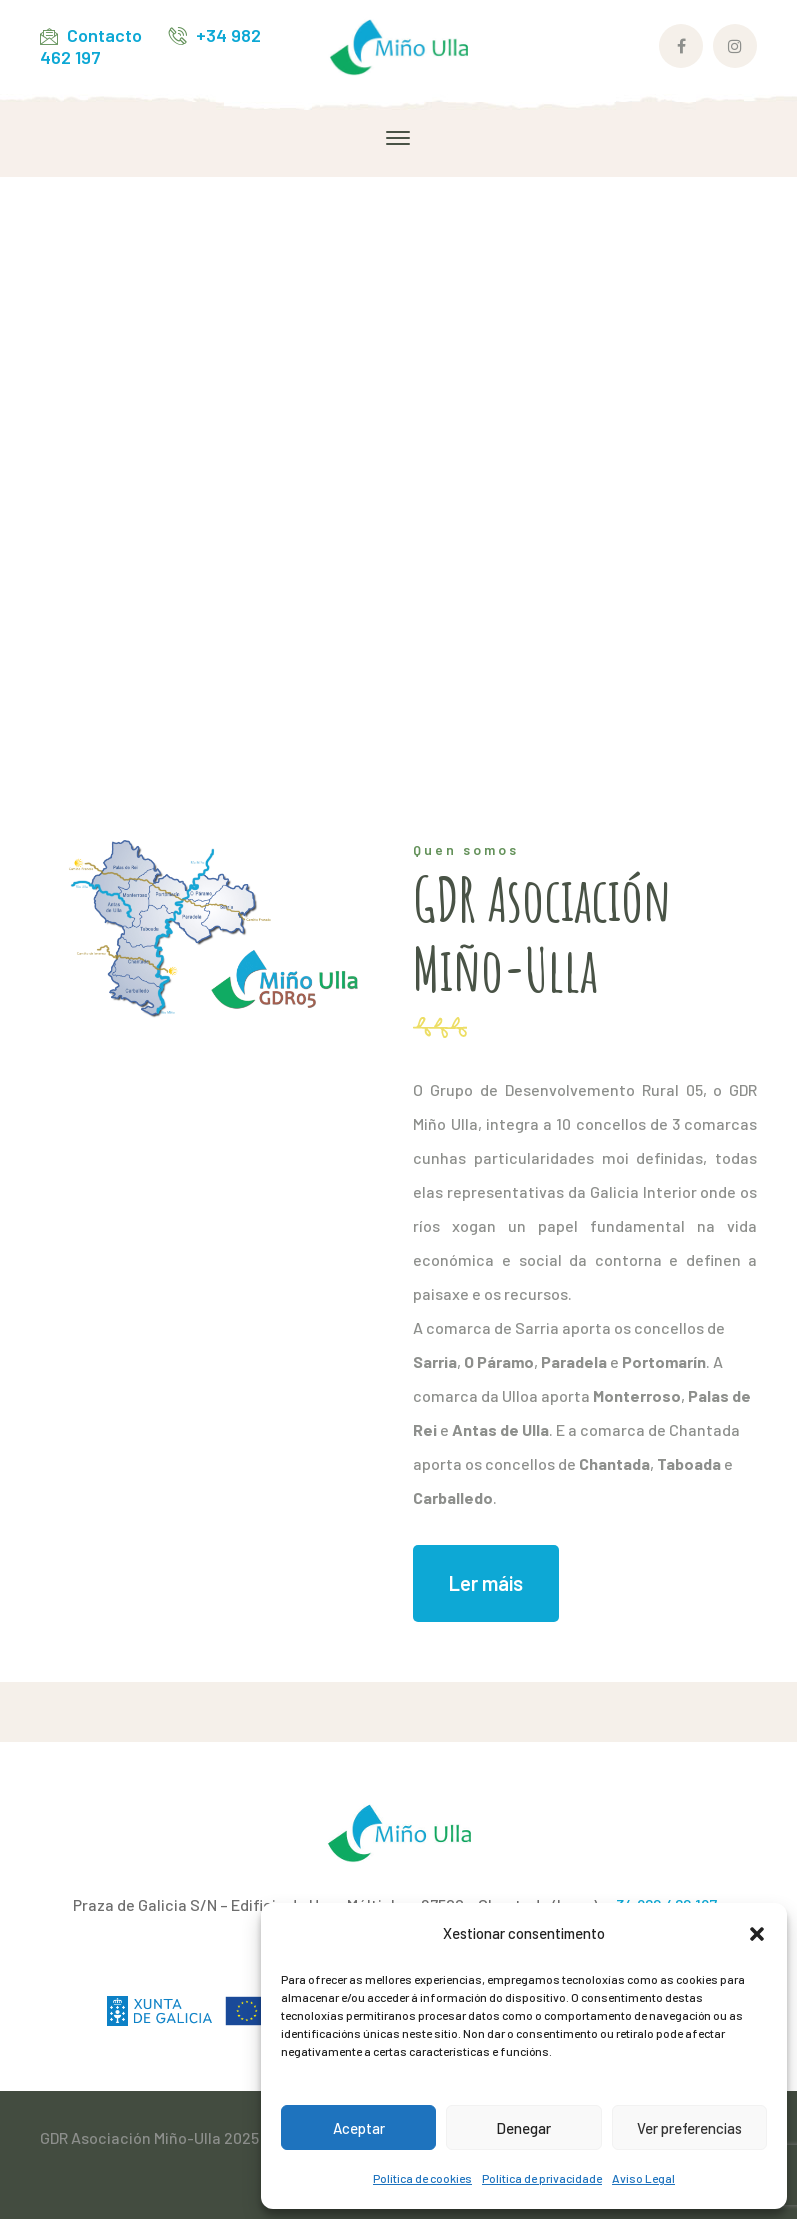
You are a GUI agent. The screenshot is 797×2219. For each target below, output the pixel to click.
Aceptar (359, 2128)
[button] (757, 1934)
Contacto (104, 35)
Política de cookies (422, 2178)
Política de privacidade (542, 2178)
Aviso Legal (643, 2178)
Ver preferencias (689, 2128)
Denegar (523, 2128)
